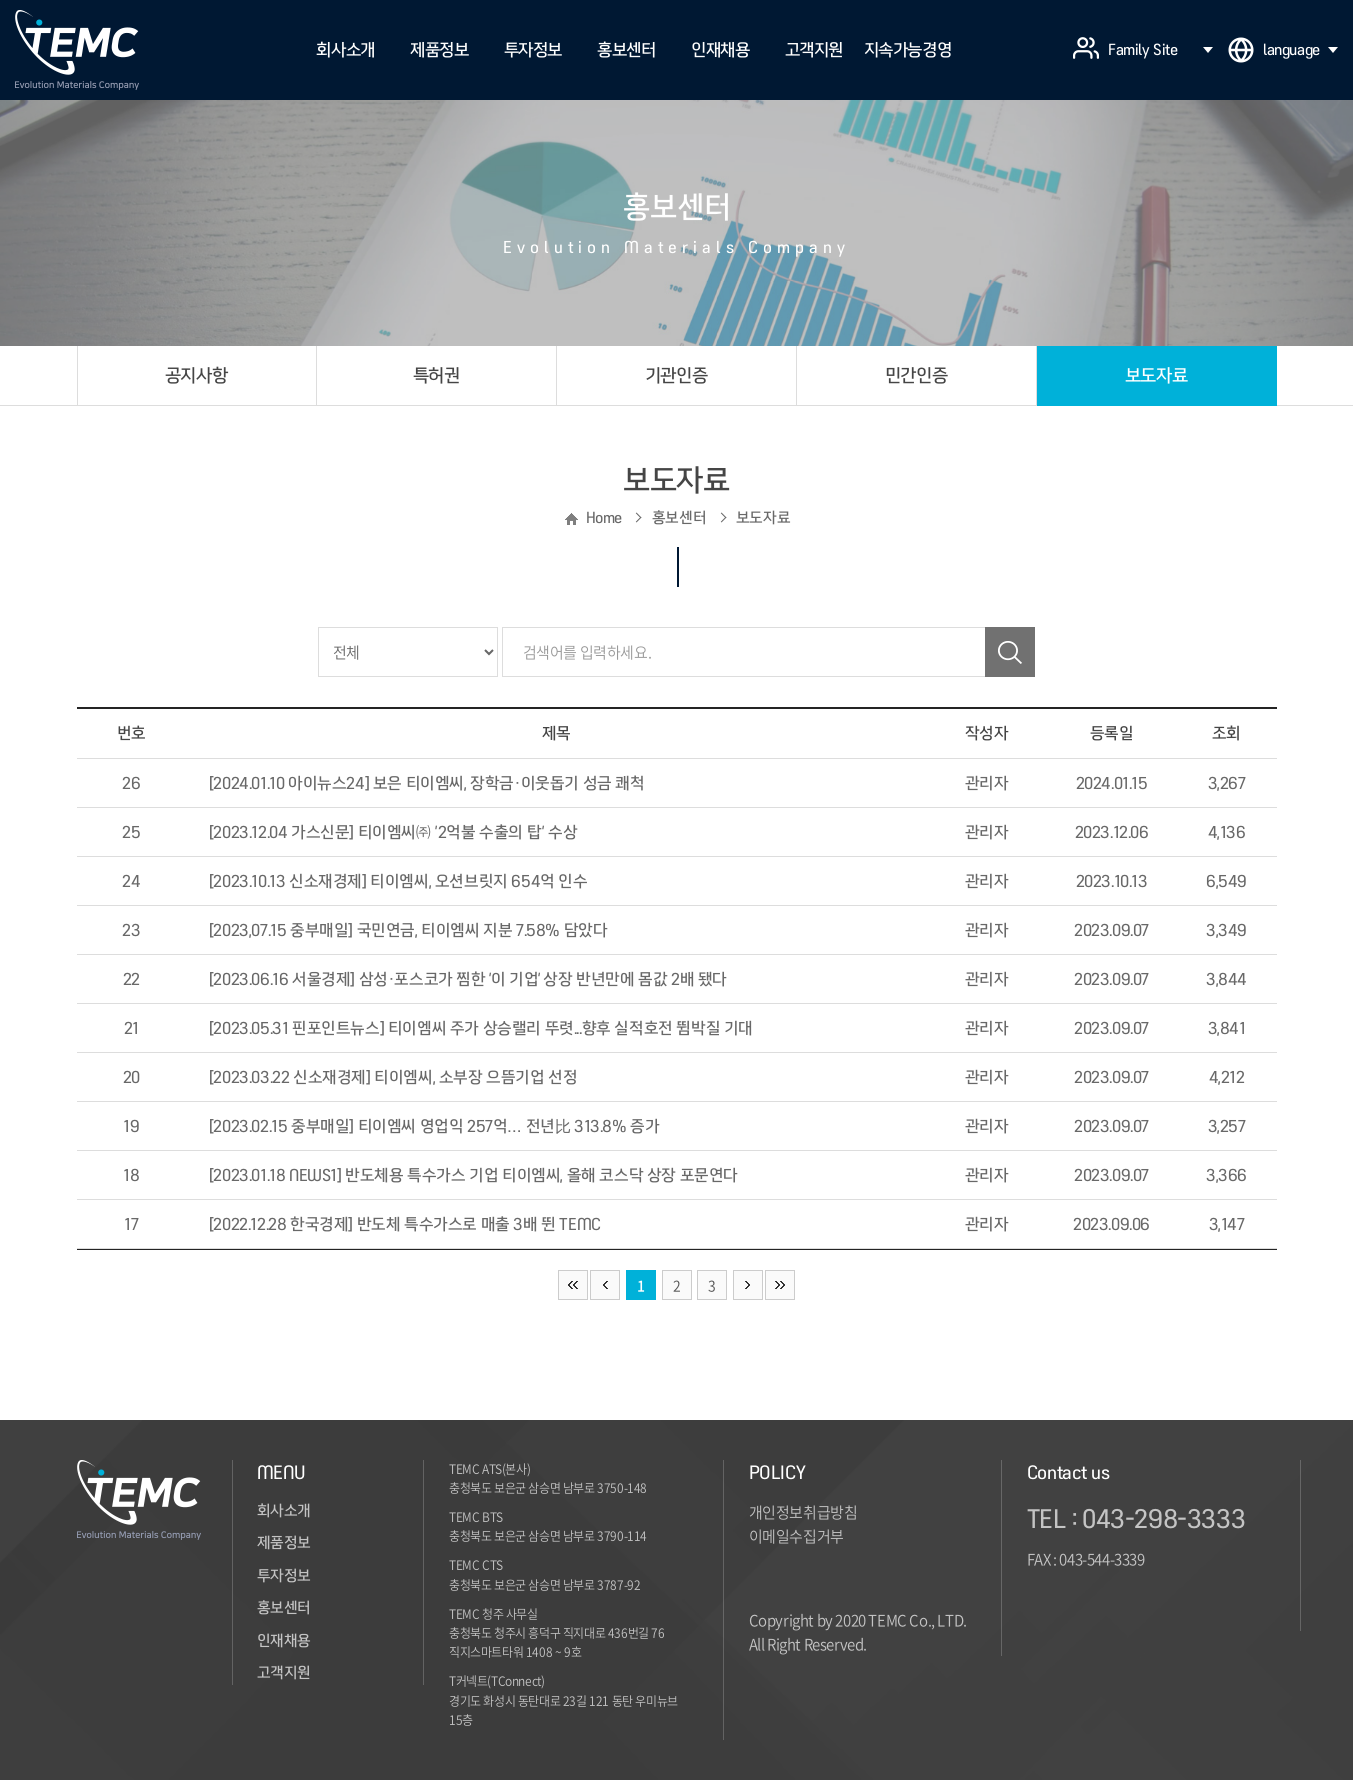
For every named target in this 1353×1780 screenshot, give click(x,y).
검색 (1010, 652)
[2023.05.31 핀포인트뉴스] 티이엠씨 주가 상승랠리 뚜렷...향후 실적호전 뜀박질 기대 (481, 1028)
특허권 (436, 375)
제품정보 (439, 49)
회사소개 (345, 49)
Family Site (1160, 50)
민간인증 (916, 375)
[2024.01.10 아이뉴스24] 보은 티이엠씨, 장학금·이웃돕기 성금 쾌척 (427, 783)
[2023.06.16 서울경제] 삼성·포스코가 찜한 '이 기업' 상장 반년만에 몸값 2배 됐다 (468, 979)
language (1300, 50)
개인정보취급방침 (803, 1512)
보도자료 (1156, 375)
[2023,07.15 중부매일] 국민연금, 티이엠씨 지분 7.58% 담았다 (408, 930)
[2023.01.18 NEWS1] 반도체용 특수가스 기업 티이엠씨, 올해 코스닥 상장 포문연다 (473, 1175)
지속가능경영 (908, 49)
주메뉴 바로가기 (0, 0)
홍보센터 (626, 49)
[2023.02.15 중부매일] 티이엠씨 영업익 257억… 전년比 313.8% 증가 (434, 1126)
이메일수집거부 (796, 1536)
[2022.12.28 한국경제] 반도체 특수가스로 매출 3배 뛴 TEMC (405, 1224)
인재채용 (720, 49)
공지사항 (196, 375)
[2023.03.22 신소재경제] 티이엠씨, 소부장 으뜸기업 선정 (393, 1077)
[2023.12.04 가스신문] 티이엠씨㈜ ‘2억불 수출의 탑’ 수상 (393, 832)
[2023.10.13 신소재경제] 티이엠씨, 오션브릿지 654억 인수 (398, 881)
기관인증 (676, 375)
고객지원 (814, 49)
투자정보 (533, 49)
